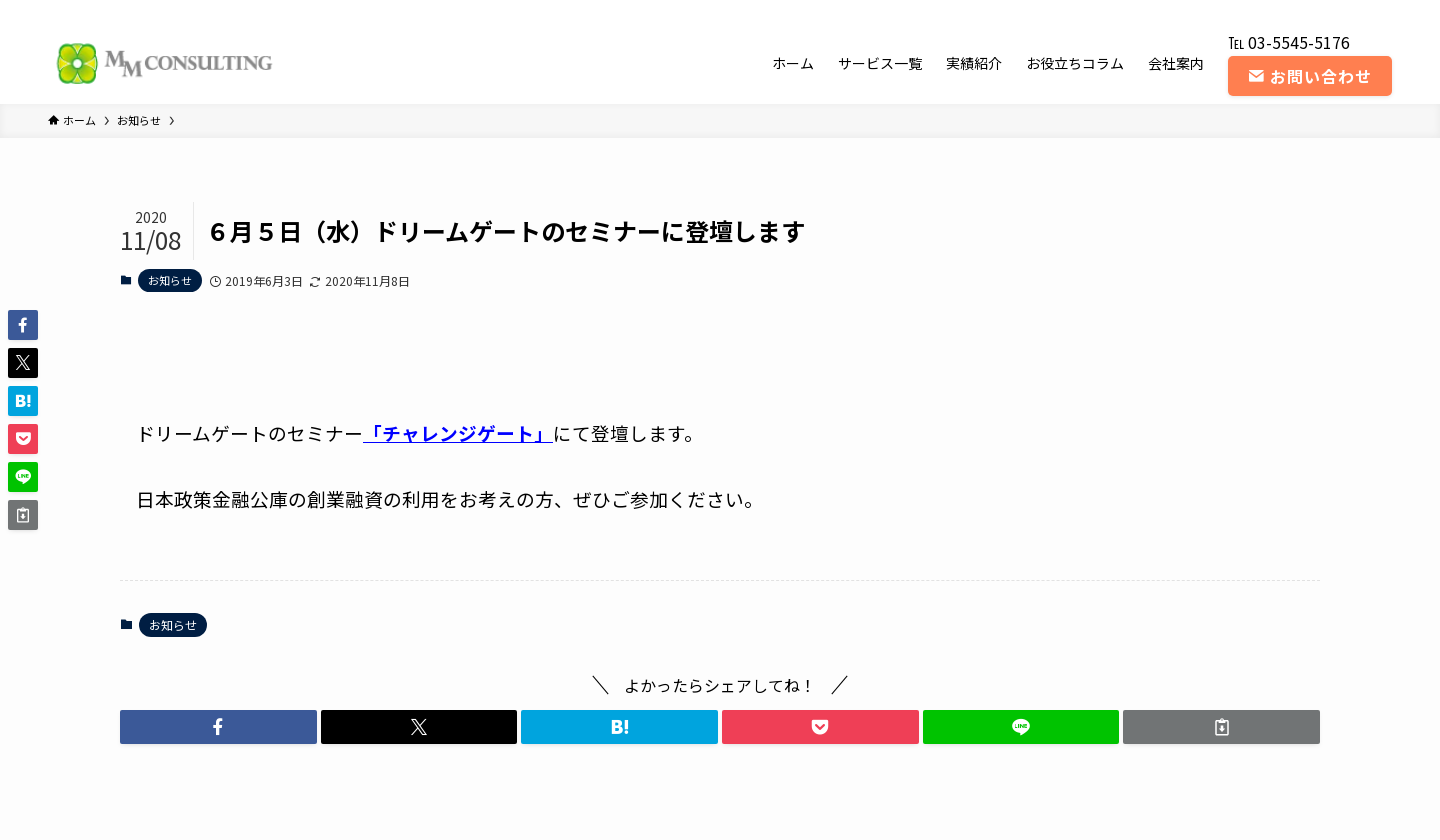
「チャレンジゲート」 (458, 432)
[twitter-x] (1275, 11)
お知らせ (170, 280)
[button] (218, 727)
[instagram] (1301, 11)
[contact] (1379, 11)
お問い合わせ (1310, 76)
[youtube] (1327, 11)
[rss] (1353, 11)
